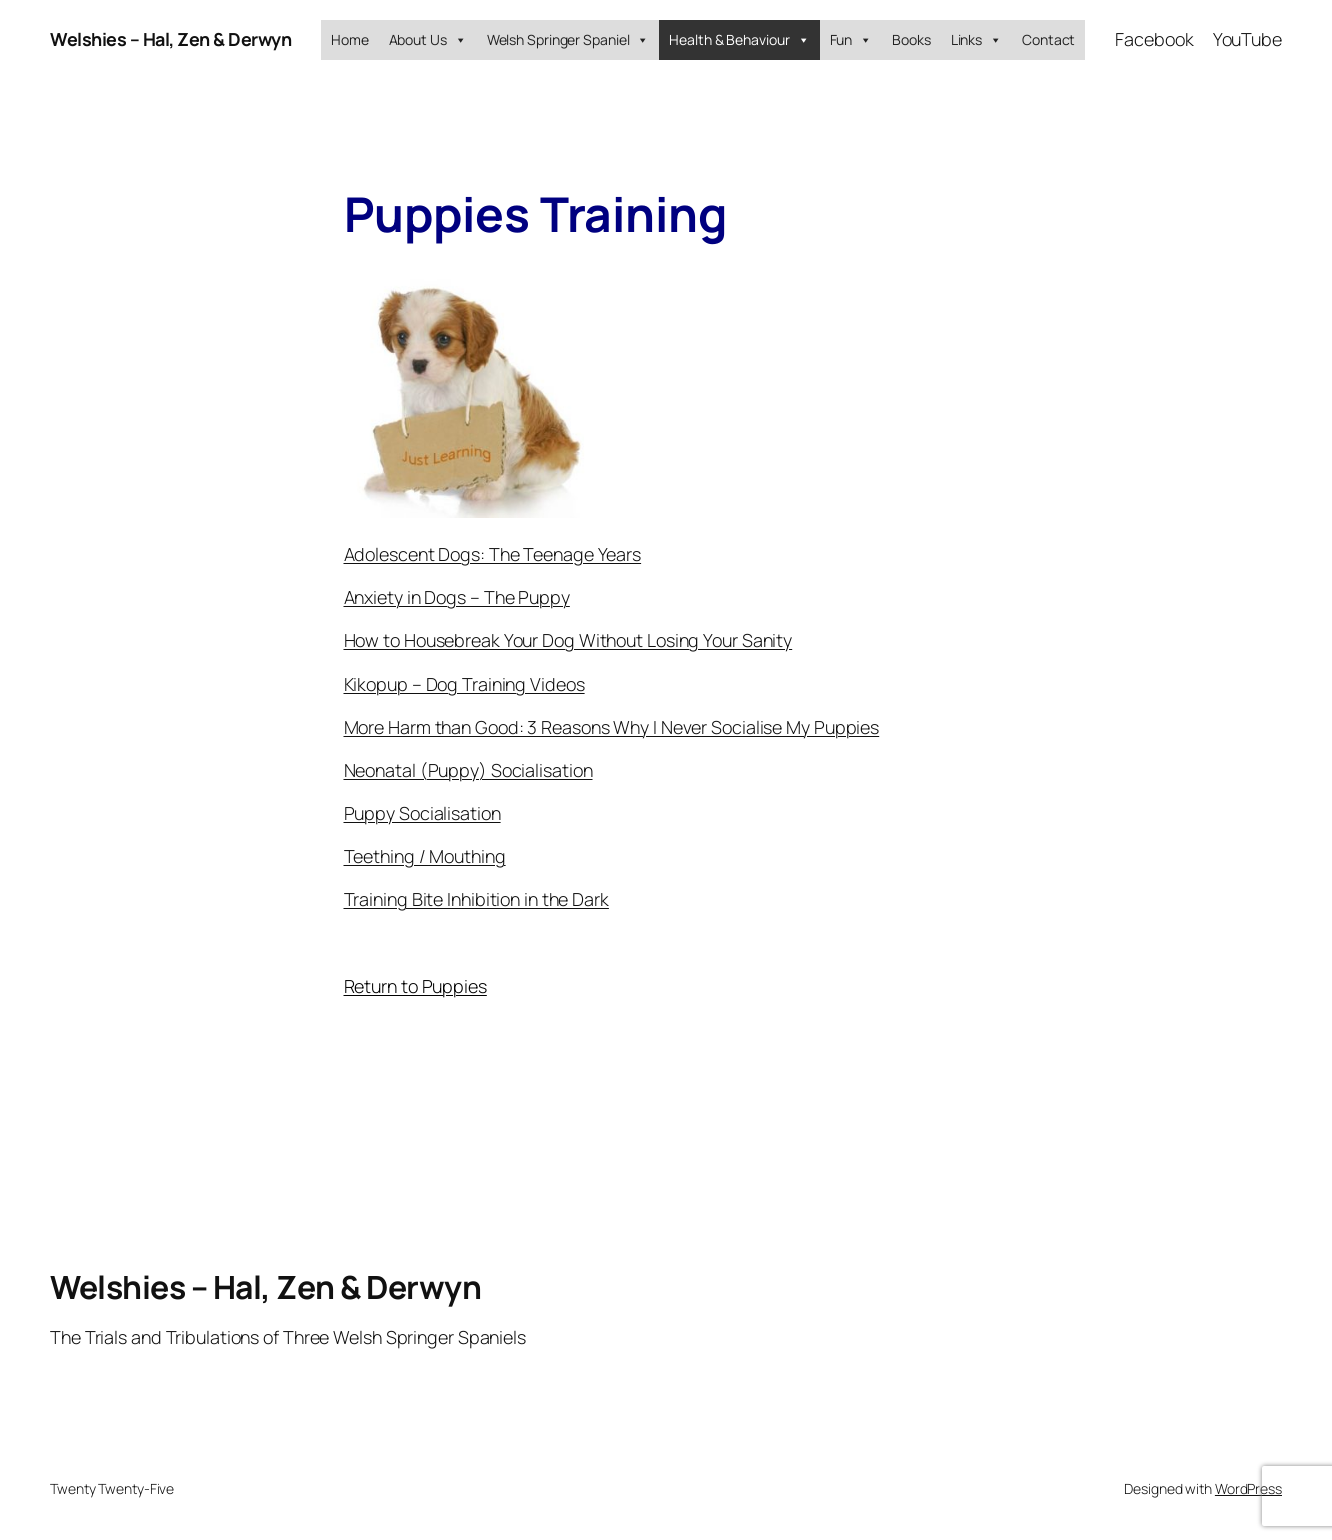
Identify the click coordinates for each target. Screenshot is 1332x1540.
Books (911, 39)
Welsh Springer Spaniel (568, 40)
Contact (1048, 39)
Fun (851, 40)
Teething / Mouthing (425, 856)
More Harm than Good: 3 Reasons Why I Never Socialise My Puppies (612, 727)
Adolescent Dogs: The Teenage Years (493, 554)
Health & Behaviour (739, 40)
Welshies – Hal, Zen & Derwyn (170, 39)
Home (350, 39)
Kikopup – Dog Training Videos (464, 684)
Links (976, 40)
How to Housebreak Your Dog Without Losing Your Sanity (568, 640)
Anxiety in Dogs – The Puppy (457, 597)
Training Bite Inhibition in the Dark (476, 899)
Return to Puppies (415, 986)
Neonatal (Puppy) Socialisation (468, 770)
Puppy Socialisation (422, 813)
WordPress (1248, 1488)
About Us (428, 40)
